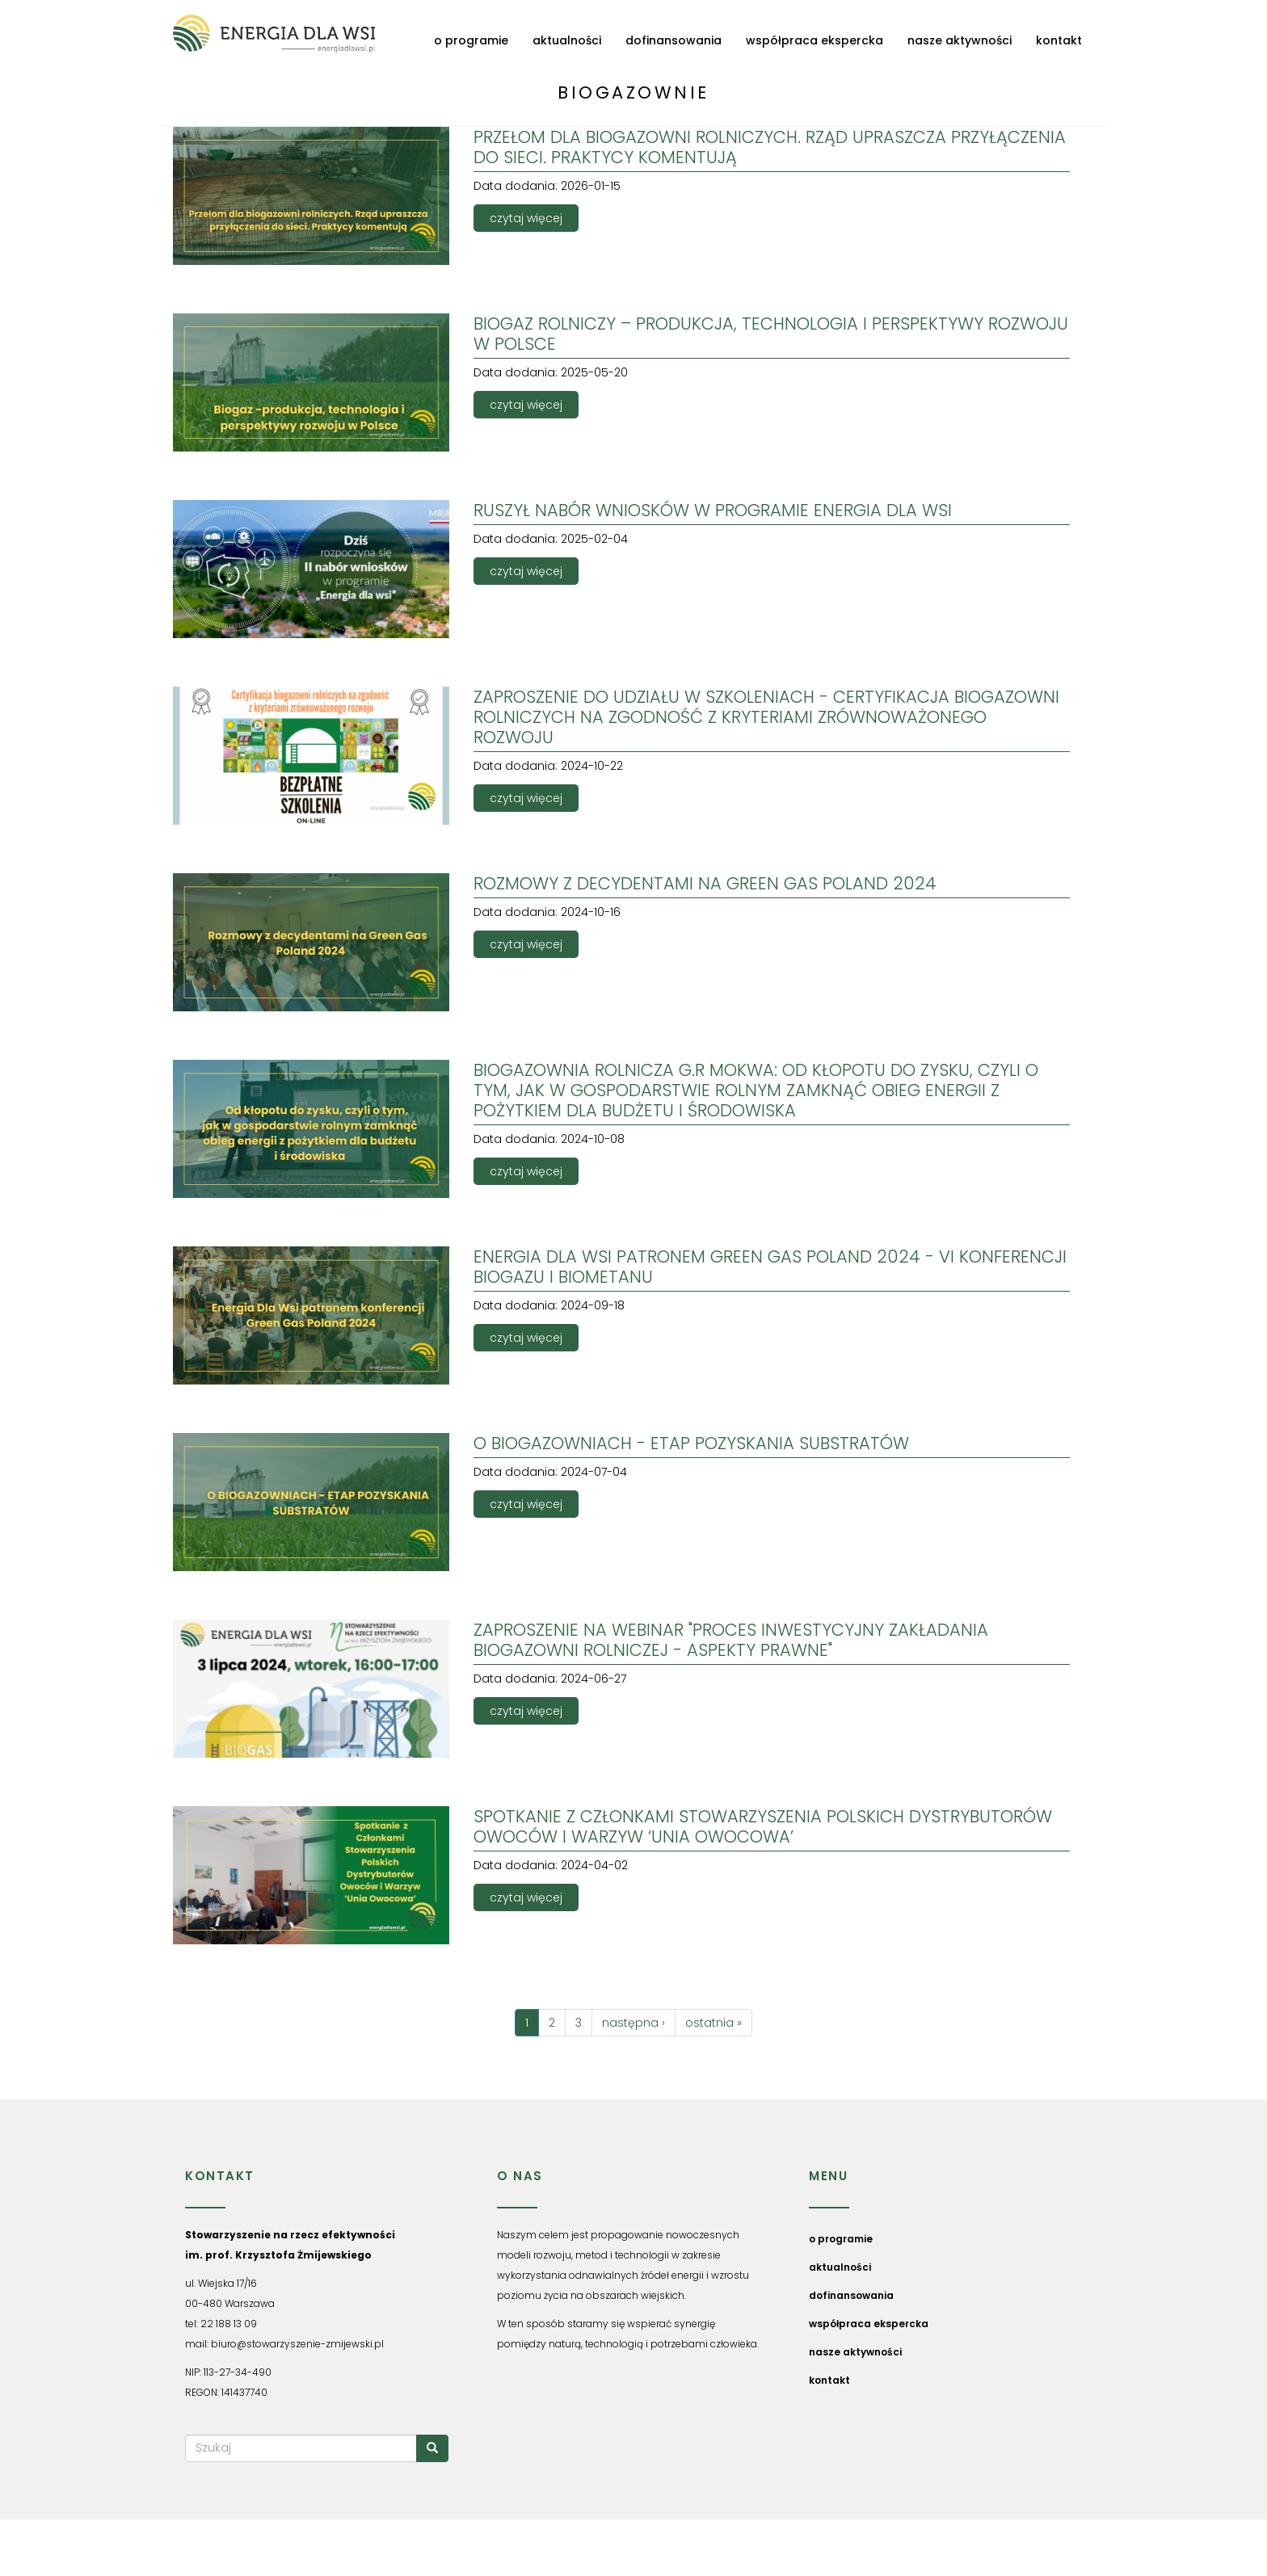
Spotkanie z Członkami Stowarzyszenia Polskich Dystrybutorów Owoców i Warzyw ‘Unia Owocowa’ (763, 1826)
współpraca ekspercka (814, 40)
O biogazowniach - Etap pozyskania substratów (691, 1443)
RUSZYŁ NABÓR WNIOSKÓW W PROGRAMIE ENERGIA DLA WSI (713, 510)
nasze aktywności (959, 40)
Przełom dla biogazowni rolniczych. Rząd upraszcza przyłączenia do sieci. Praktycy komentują (770, 147)
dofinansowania (673, 40)
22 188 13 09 (228, 2323)
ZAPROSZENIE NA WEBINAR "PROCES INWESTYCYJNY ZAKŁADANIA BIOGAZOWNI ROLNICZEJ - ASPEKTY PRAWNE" (731, 1640)
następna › (633, 2023)
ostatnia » (713, 2023)
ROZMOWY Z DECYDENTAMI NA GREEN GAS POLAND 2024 (705, 883)
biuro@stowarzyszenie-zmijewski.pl (297, 2344)
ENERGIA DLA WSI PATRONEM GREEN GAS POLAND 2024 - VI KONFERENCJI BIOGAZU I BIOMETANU (770, 1266)
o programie (471, 40)
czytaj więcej (526, 218)
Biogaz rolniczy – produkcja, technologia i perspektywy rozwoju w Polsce (771, 333)
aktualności (566, 40)
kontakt (1059, 40)
